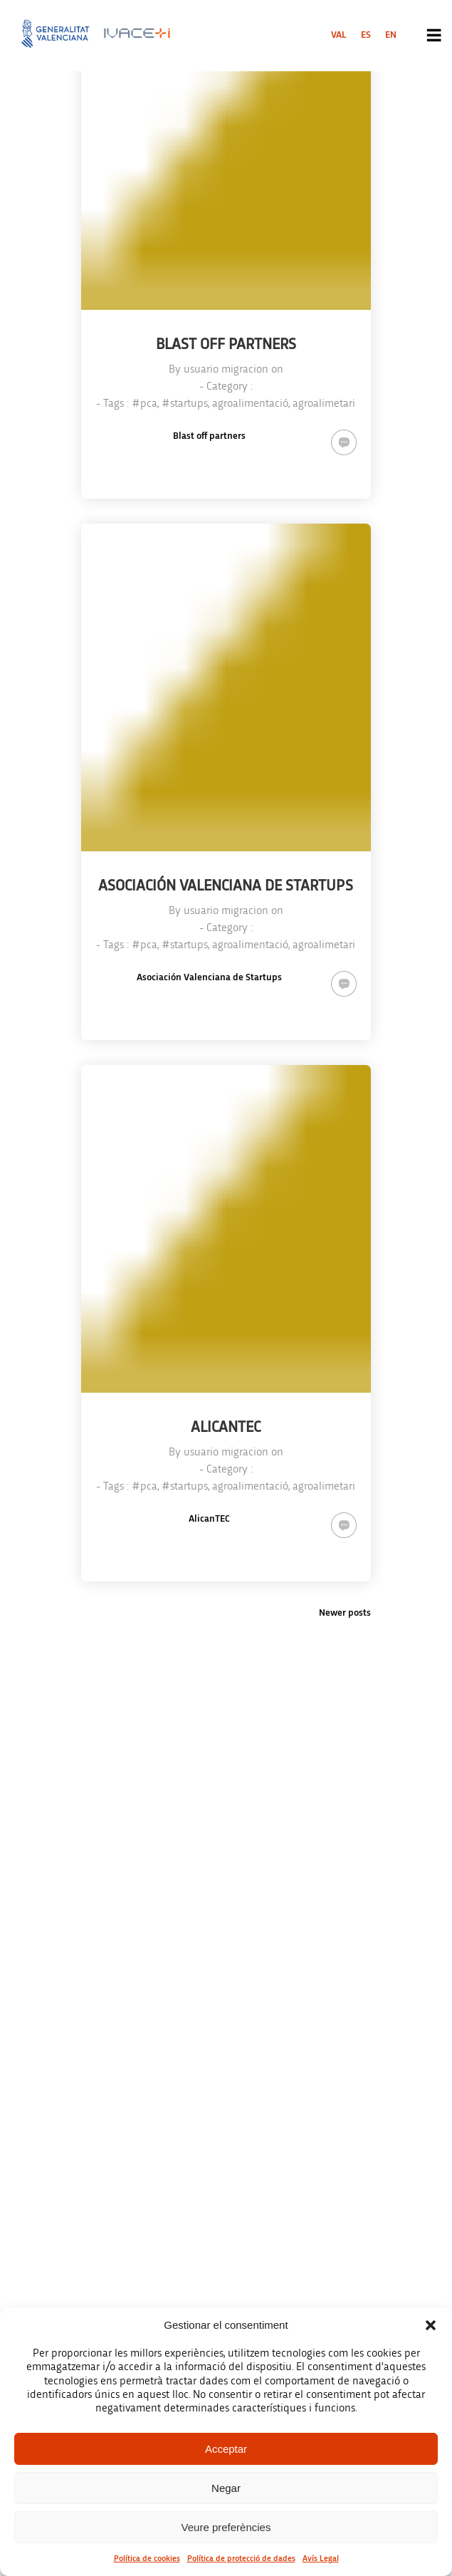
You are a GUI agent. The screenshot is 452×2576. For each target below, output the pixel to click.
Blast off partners (209, 436)
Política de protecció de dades (241, 2558)
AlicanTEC (209, 1519)
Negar (226, 2488)
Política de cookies (147, 2558)
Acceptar (226, 2449)
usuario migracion (226, 369)
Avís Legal (321, 2558)
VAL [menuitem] (339, 35)
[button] (431, 2325)
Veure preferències (226, 2527)
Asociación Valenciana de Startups (209, 977)
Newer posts (345, 1613)
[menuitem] (339, 35)
